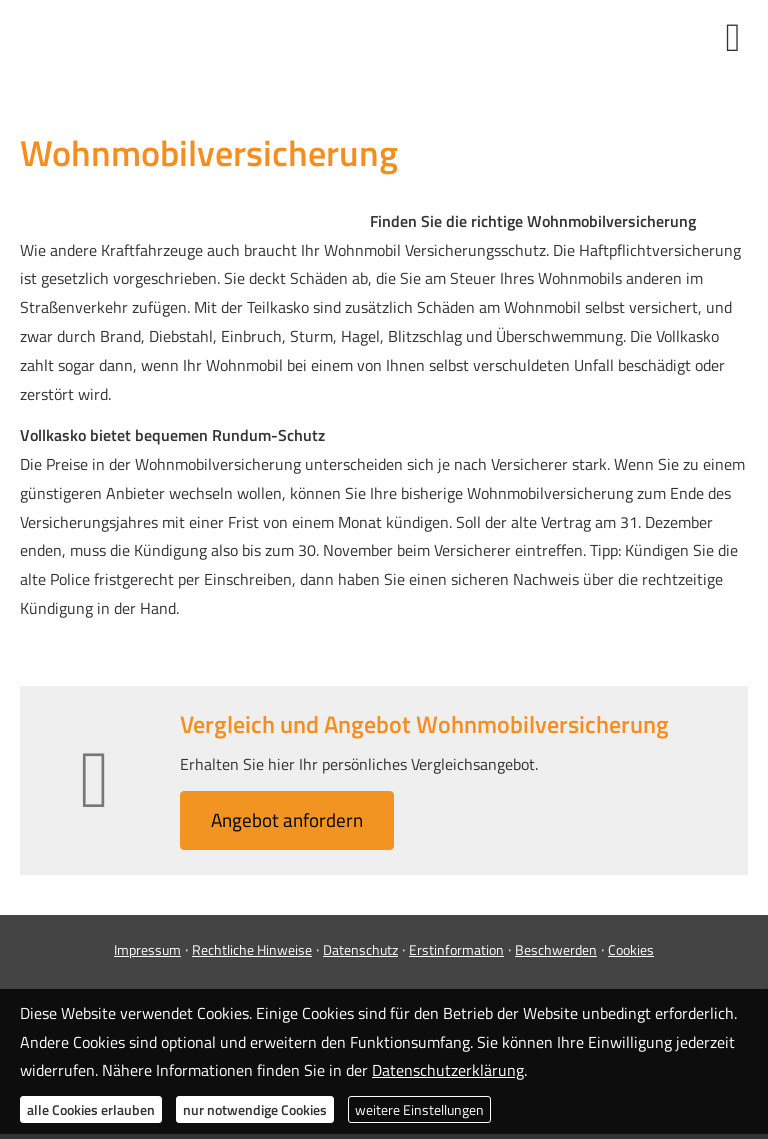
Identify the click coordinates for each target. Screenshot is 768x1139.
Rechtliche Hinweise (252, 949)
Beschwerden (556, 949)
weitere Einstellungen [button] (419, 1109)
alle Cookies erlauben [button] (91, 1109)
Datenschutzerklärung (448, 1070)
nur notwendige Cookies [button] (255, 1109)
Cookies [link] (631, 949)
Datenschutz (360, 949)
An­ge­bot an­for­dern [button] (287, 819)
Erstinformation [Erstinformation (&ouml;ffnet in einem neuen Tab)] (456, 949)
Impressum (147, 949)
